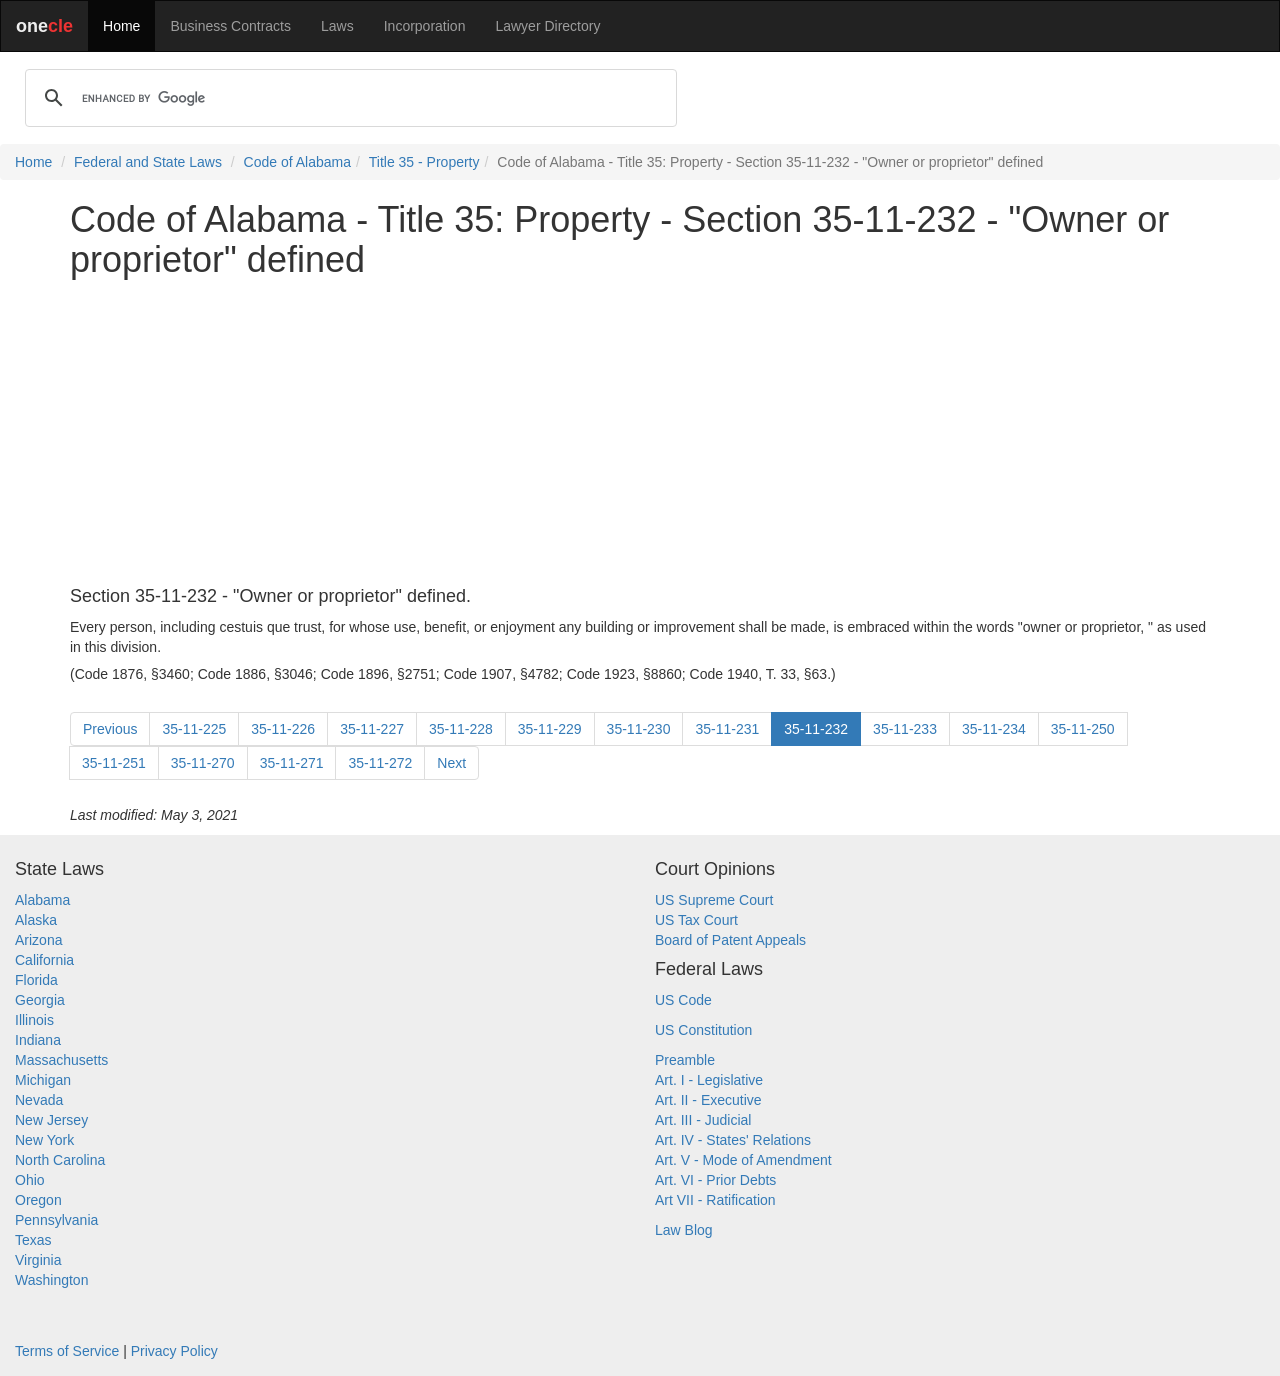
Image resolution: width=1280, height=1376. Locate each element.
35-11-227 (372, 729)
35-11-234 (994, 729)
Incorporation (425, 26)
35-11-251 (114, 763)
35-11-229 (550, 729)
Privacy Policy (174, 1351)
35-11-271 (292, 763)
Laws (337, 26)
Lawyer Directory (547, 26)
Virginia (38, 1260)
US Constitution (703, 1030)
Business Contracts (230, 26)
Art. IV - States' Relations (733, 1140)
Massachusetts (61, 1060)
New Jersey (51, 1120)
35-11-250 (1083, 729)
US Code (683, 1000)
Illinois (34, 1020)
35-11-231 (727, 729)
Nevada (39, 1100)
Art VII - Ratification (715, 1200)
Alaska (36, 920)
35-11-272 (380, 763)
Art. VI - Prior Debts (715, 1180)
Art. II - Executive (708, 1100)
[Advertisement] (640, 433)
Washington (51, 1280)
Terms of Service (67, 1351)
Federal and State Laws (148, 162)
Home (121, 26)
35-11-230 (639, 729)
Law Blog (684, 1230)
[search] (348, 98)
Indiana (38, 1040)
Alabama (42, 900)
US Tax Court (696, 920)
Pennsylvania (56, 1220)
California (44, 960)
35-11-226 (283, 729)
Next (451, 763)
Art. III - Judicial (703, 1120)
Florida (36, 980)
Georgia (40, 1000)
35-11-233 (905, 729)
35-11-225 (194, 729)
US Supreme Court (714, 900)
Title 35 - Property (424, 162)
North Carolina (60, 1160)
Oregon (38, 1200)
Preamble (685, 1060)
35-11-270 (203, 763)
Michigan (43, 1080)
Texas (33, 1240)
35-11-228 (461, 729)
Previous (110, 729)
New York (44, 1140)
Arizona (38, 940)
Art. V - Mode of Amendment (743, 1160)
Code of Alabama (297, 162)
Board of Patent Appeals (730, 940)
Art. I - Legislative (709, 1080)
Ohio (30, 1180)
